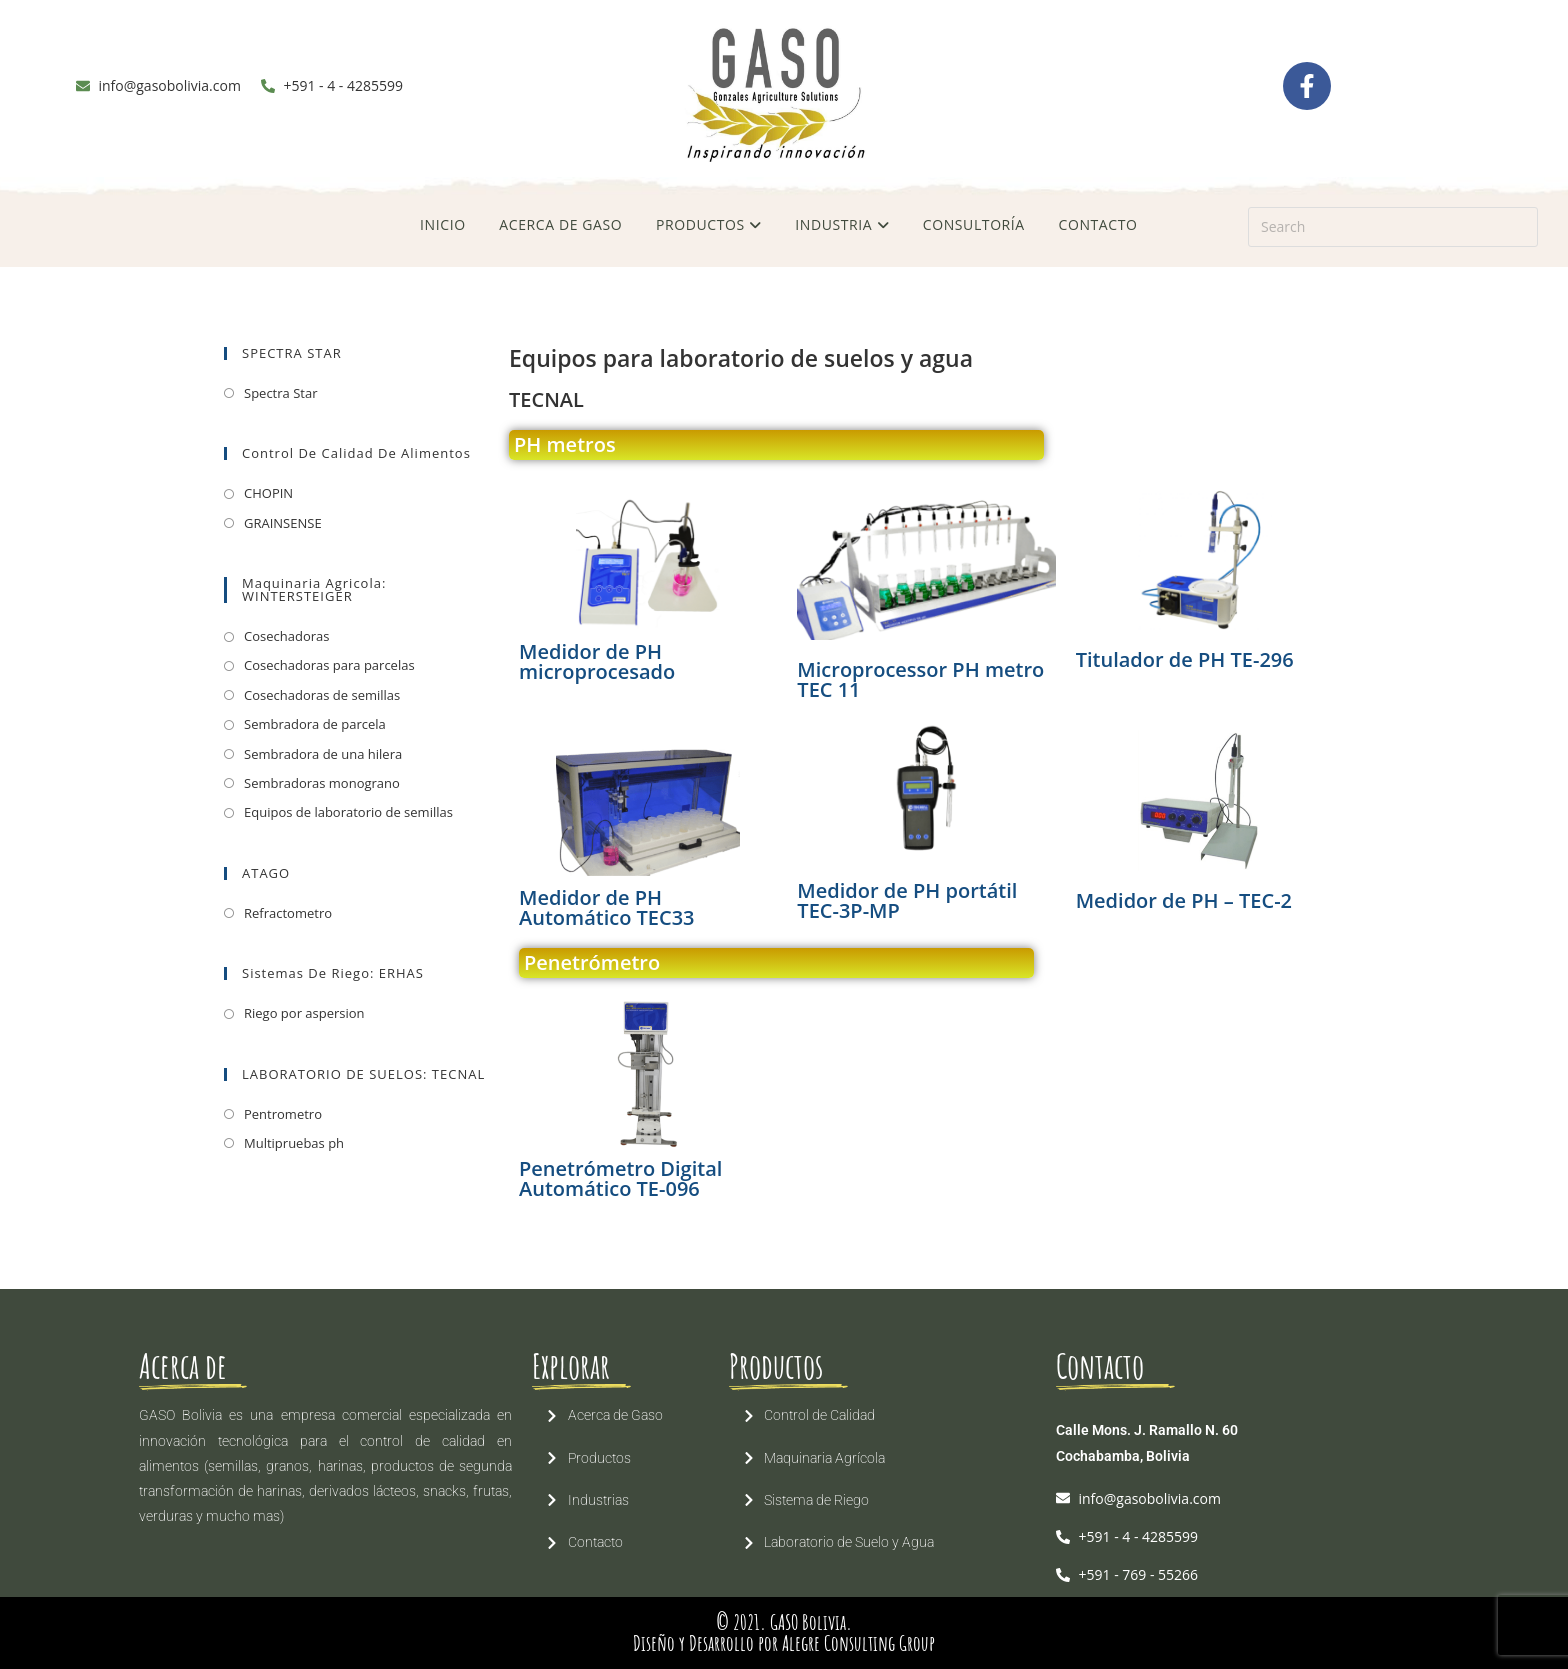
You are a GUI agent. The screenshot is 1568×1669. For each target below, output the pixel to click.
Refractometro (288, 913)
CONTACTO (1097, 224)
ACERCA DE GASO (560, 224)
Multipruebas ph (294, 1143)
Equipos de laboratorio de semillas (348, 812)
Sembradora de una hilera (323, 754)
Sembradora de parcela (315, 724)
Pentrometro (283, 1114)
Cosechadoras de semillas (322, 695)
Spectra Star (280, 393)
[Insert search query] (1393, 227)
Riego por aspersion (304, 1013)
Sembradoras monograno (322, 783)
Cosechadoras (286, 636)
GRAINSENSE (283, 523)
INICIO (443, 224)
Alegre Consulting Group (858, 1643)
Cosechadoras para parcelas (329, 665)
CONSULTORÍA (974, 224)
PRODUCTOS (709, 224)
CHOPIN (268, 493)
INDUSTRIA (842, 224)
